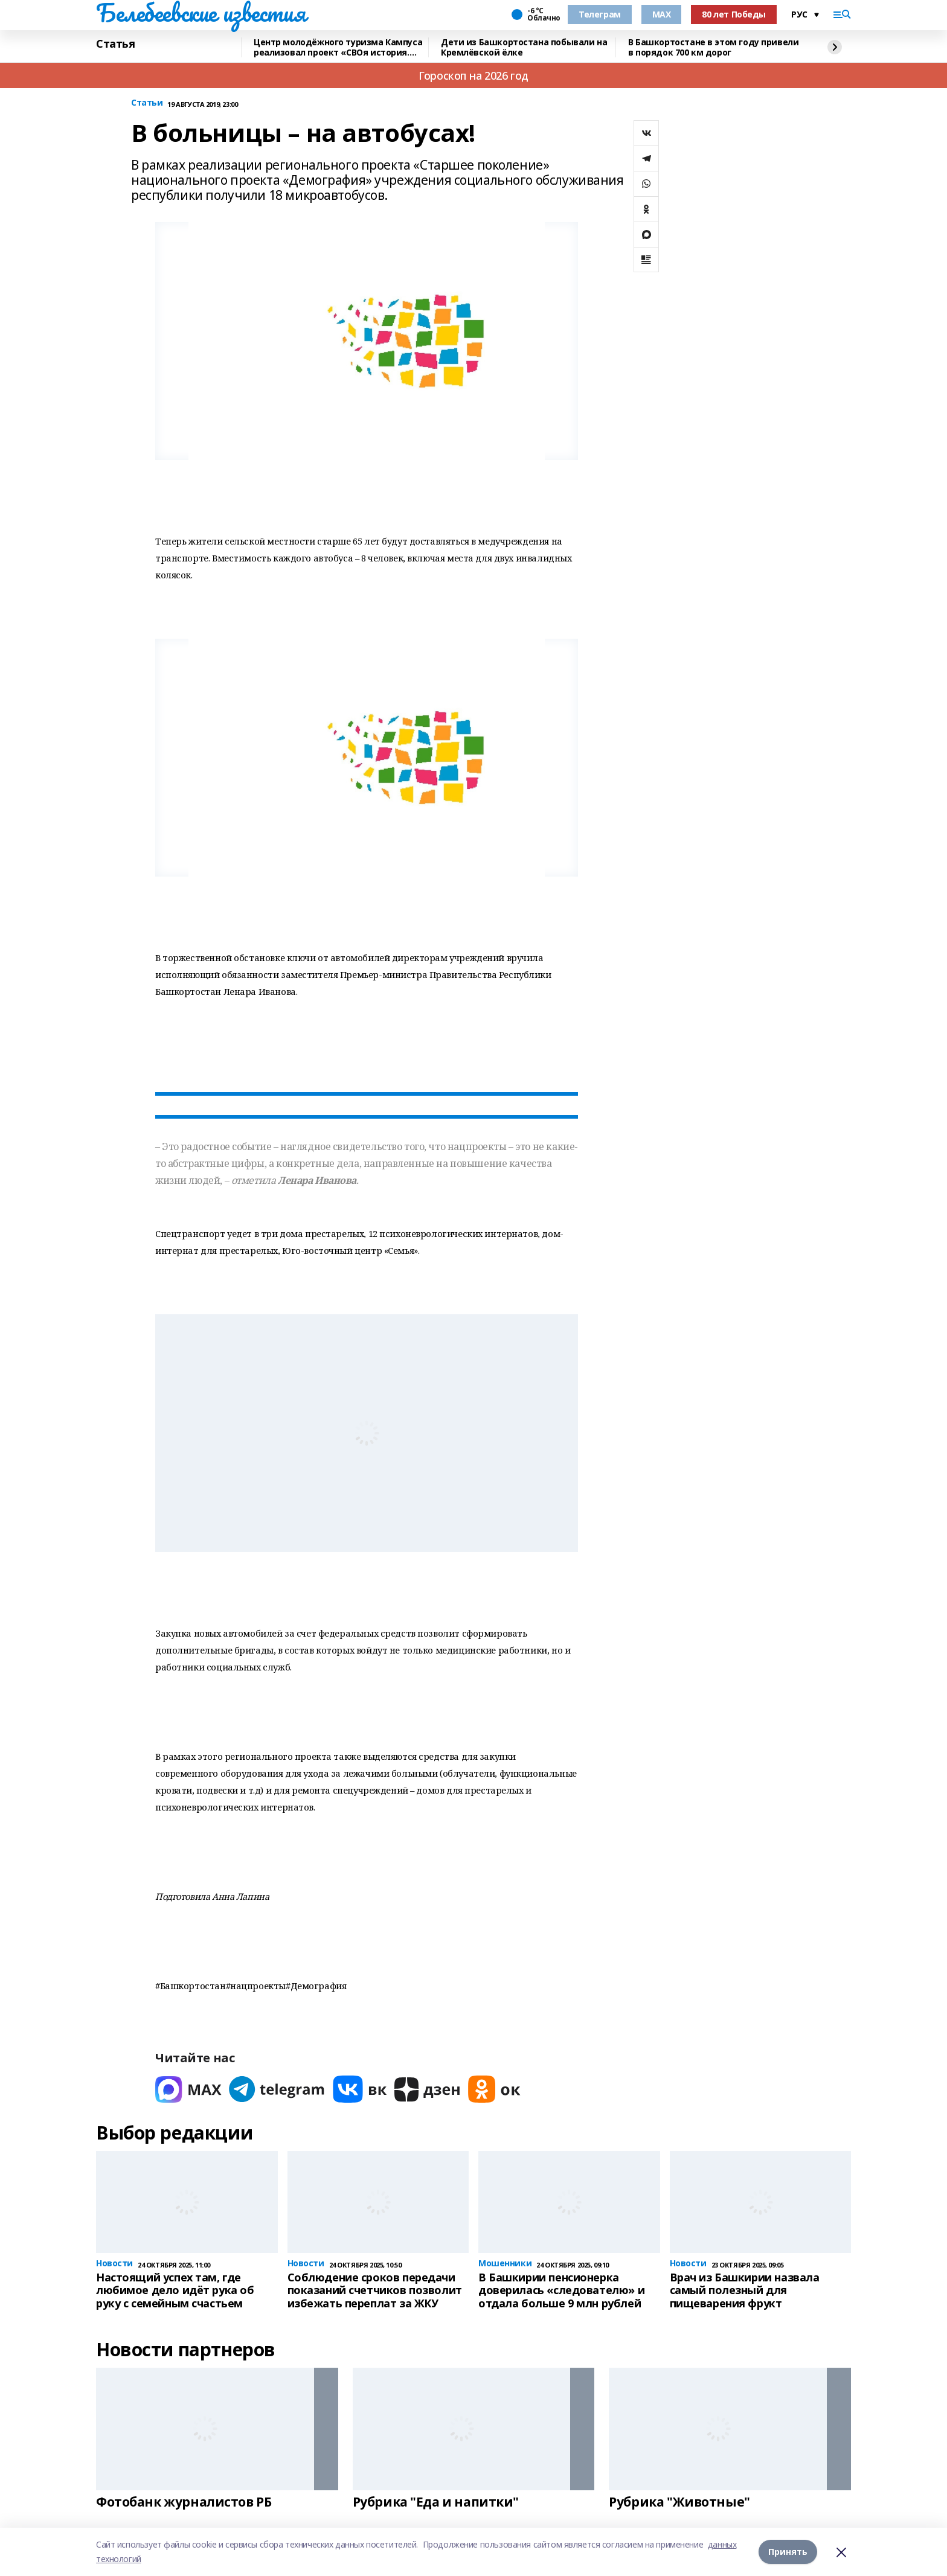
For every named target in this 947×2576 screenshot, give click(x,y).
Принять (787, 2551)
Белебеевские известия (200, 12)
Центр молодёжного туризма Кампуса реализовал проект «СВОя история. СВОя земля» (338, 47)
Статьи (146, 103)
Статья (115, 44)
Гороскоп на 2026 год (473, 75)
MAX (661, 14)
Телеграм (600, 14)
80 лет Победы (734, 14)
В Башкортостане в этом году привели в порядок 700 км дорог (713, 47)
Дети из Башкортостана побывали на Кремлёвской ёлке (524, 47)
